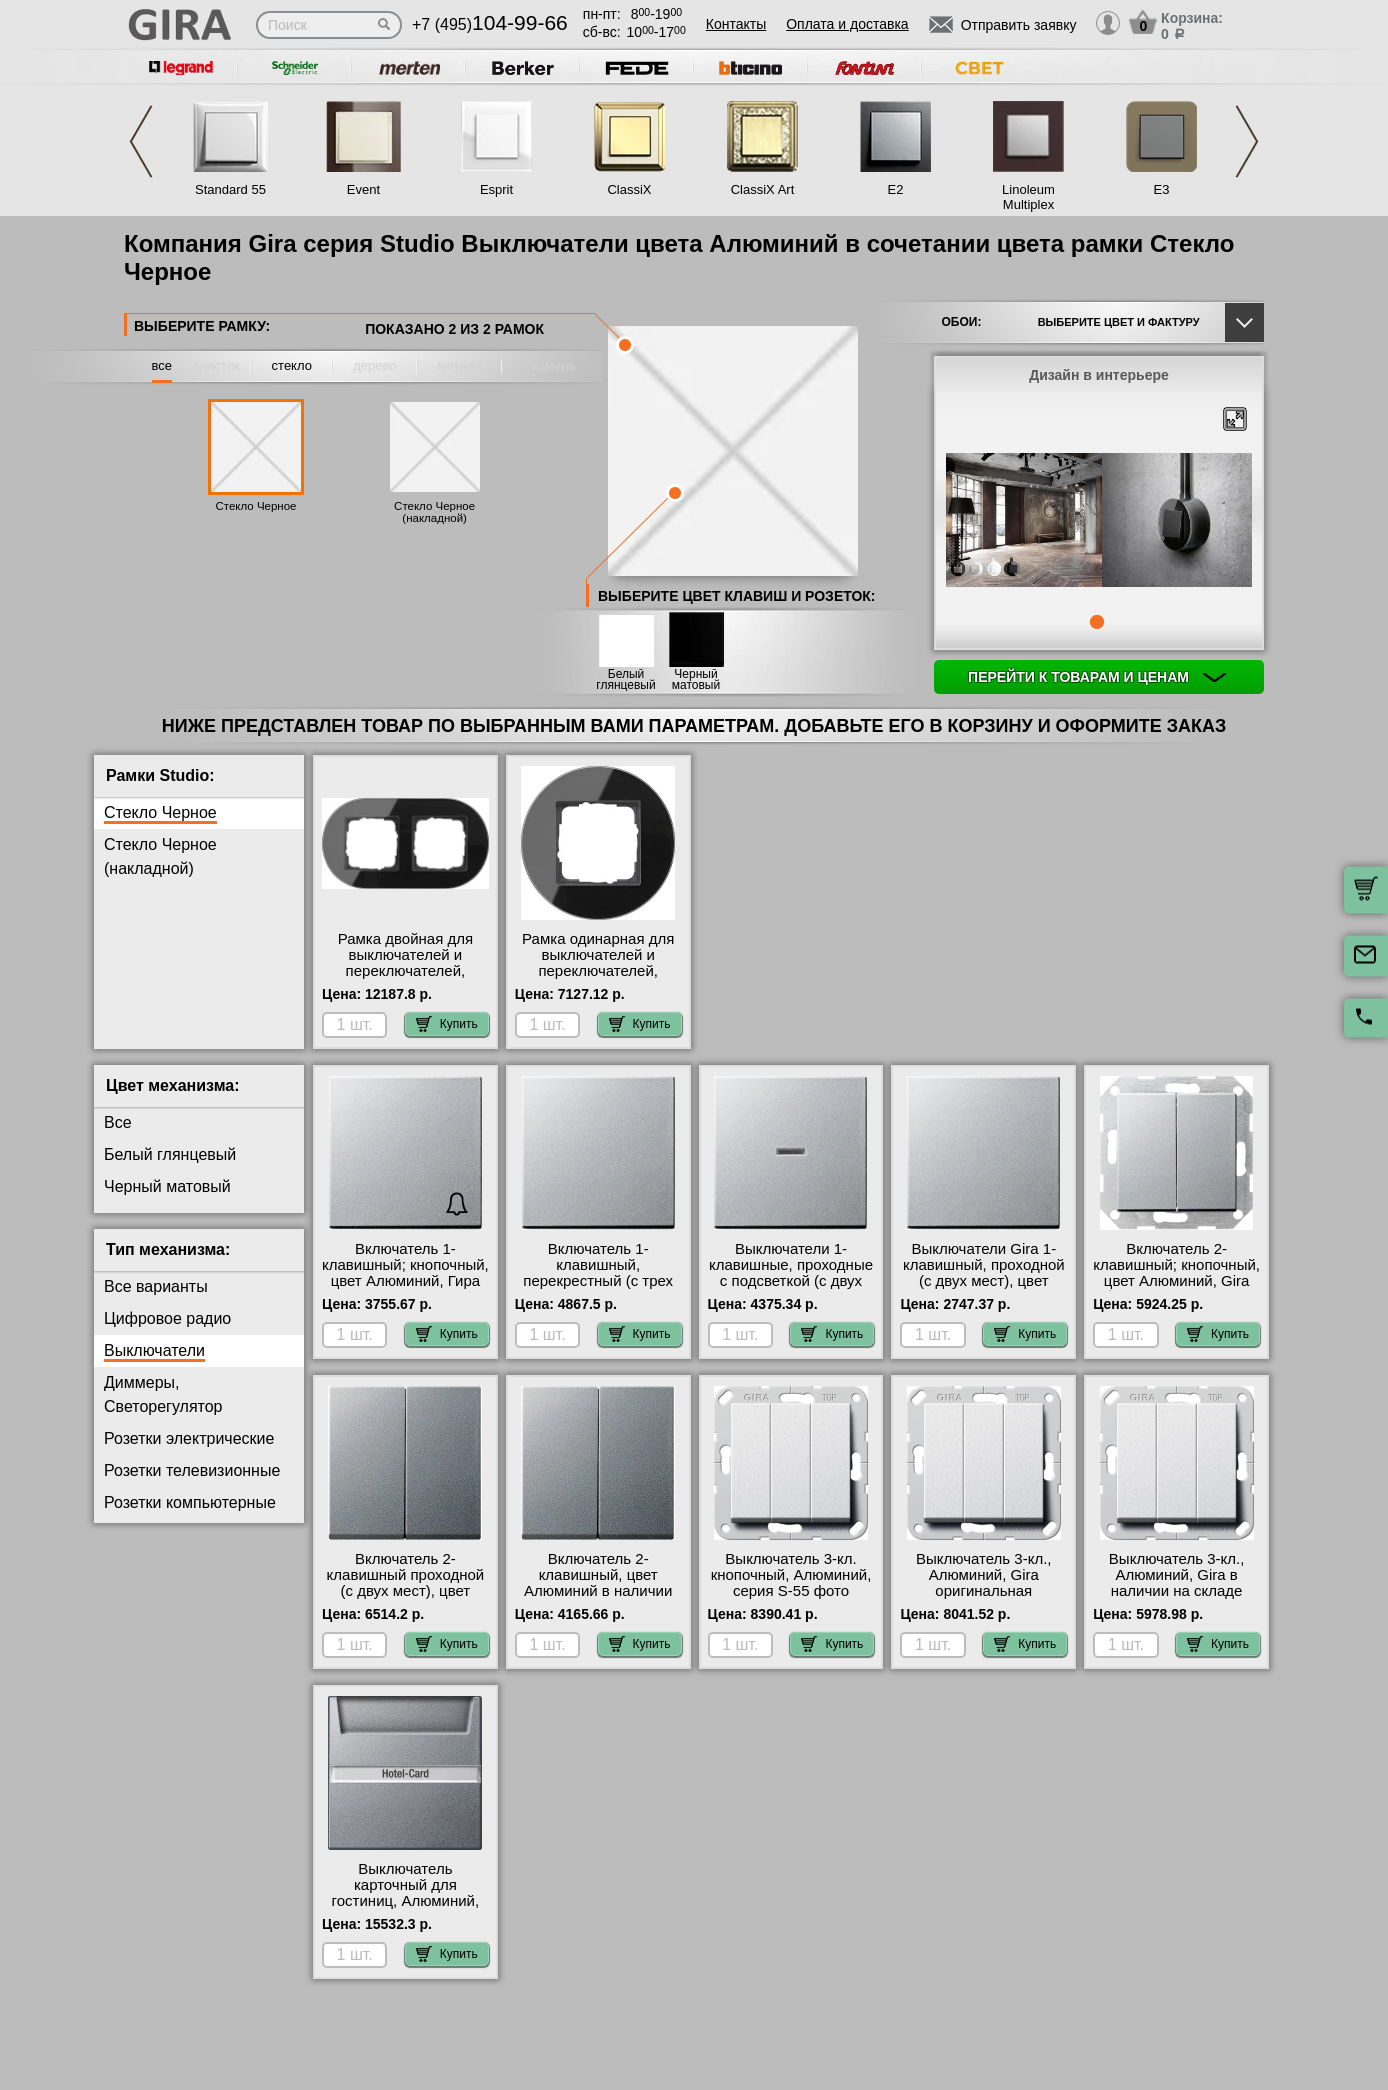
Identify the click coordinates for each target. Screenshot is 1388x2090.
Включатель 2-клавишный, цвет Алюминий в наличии (598, 1575)
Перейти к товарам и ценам (1097, 677)
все (162, 365)
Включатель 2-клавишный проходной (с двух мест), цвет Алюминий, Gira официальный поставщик (406, 1599)
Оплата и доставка (847, 24)
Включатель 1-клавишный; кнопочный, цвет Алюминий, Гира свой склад (405, 1273)
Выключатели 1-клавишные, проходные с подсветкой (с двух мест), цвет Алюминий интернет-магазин (791, 1281)
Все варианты (156, 1286)
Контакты (736, 24)
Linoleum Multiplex (1028, 197)
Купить (447, 1024)
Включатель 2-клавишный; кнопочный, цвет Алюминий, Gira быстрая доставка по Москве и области (1176, 1281)
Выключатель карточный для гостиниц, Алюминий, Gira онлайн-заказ (406, 1893)
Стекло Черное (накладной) (434, 512)
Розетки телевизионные (192, 1470)
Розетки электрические (189, 1438)
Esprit (496, 189)
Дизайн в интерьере (1099, 375)
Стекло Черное (255, 506)
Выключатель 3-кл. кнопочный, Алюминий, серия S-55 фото (791, 1575)
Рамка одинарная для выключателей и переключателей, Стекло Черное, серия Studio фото (598, 971)
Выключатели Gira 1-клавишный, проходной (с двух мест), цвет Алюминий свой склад (984, 1273)
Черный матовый (696, 680)
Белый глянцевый (625, 680)
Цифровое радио (167, 1318)
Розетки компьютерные (190, 1502)
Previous (141, 141)
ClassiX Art (763, 189)
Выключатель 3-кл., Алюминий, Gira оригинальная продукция (983, 1583)
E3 (1162, 189)
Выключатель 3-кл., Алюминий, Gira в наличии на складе (1176, 1575)
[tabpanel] (1099, 522)
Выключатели (154, 1350)
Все (118, 1122)
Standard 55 (230, 189)
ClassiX (629, 189)
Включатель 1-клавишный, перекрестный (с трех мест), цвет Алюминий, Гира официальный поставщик (598, 1289)
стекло (292, 365)
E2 (896, 189)
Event (363, 189)
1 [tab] (1097, 622)
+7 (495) (490, 24)
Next (1247, 141)
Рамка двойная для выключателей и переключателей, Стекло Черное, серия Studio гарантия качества (405, 979)
